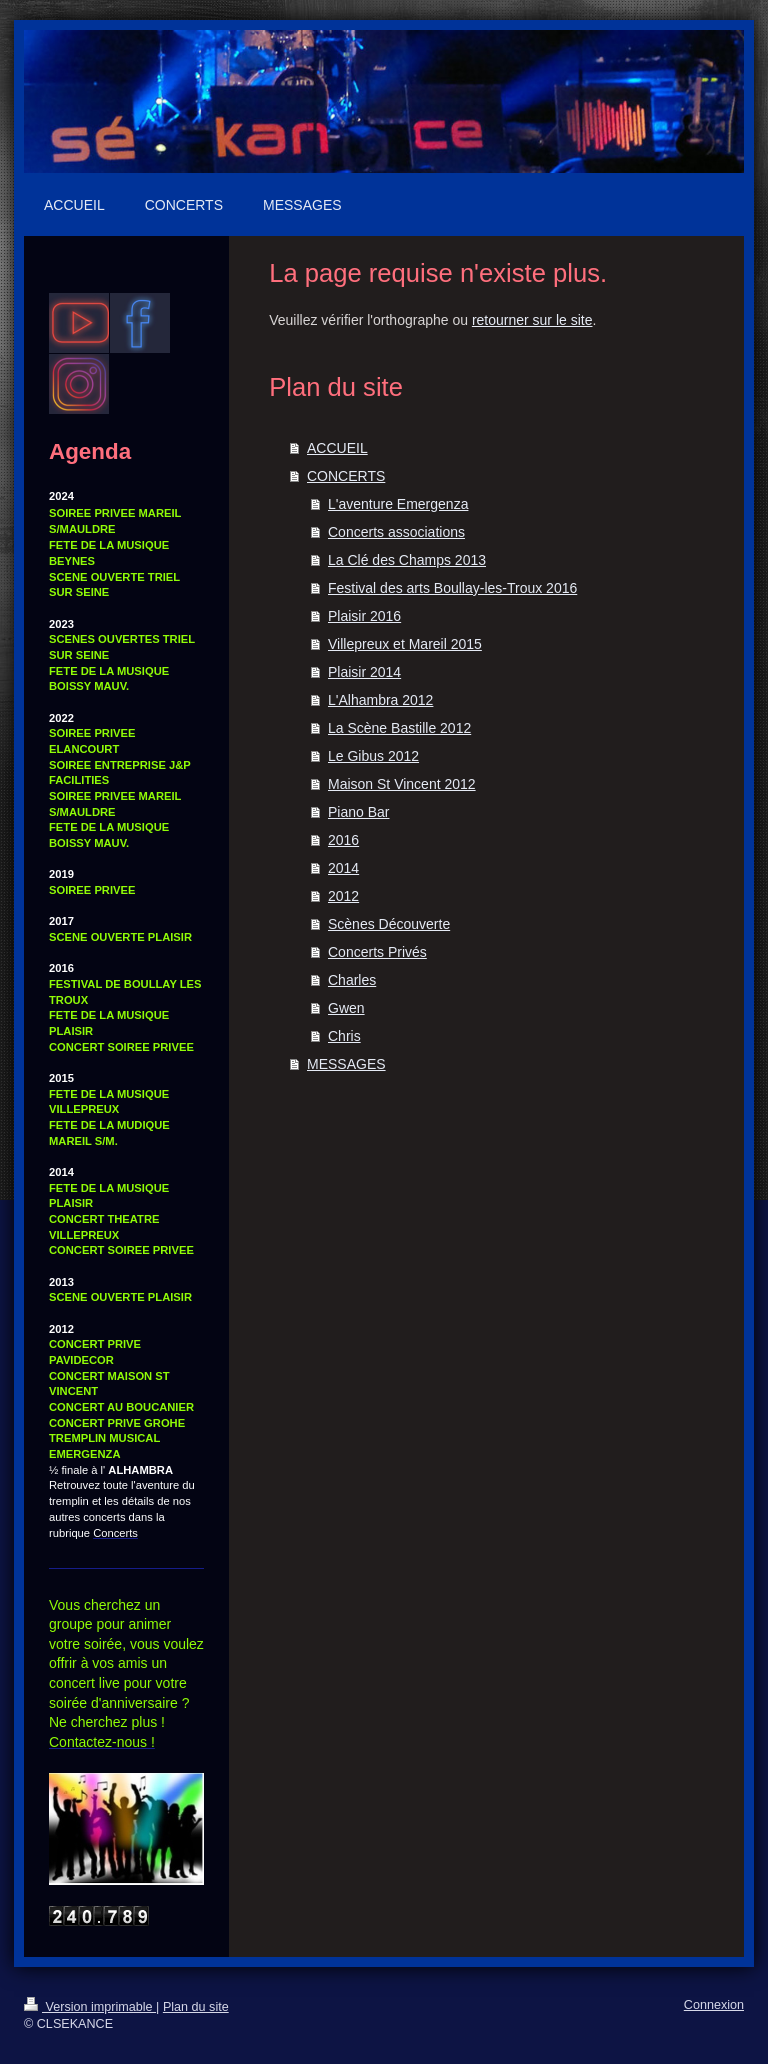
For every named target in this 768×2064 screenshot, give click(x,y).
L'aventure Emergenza (398, 504)
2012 (343, 896)
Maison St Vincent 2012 (402, 784)
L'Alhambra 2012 (380, 700)
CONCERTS (346, 476)
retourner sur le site (532, 320)
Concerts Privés (377, 952)
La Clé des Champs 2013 (407, 560)
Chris (344, 1036)
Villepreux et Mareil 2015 (405, 644)
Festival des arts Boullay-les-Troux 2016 (452, 588)
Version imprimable (90, 2007)
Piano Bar (358, 812)
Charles (352, 980)
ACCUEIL (337, 448)
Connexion (714, 2005)
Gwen (346, 1008)
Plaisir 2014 (364, 672)
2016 (343, 840)
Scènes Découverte (389, 924)
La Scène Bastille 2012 (399, 728)
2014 (343, 868)
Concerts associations (396, 532)
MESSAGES (346, 1064)
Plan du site (196, 2007)
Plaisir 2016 (364, 616)
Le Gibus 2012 (373, 756)
